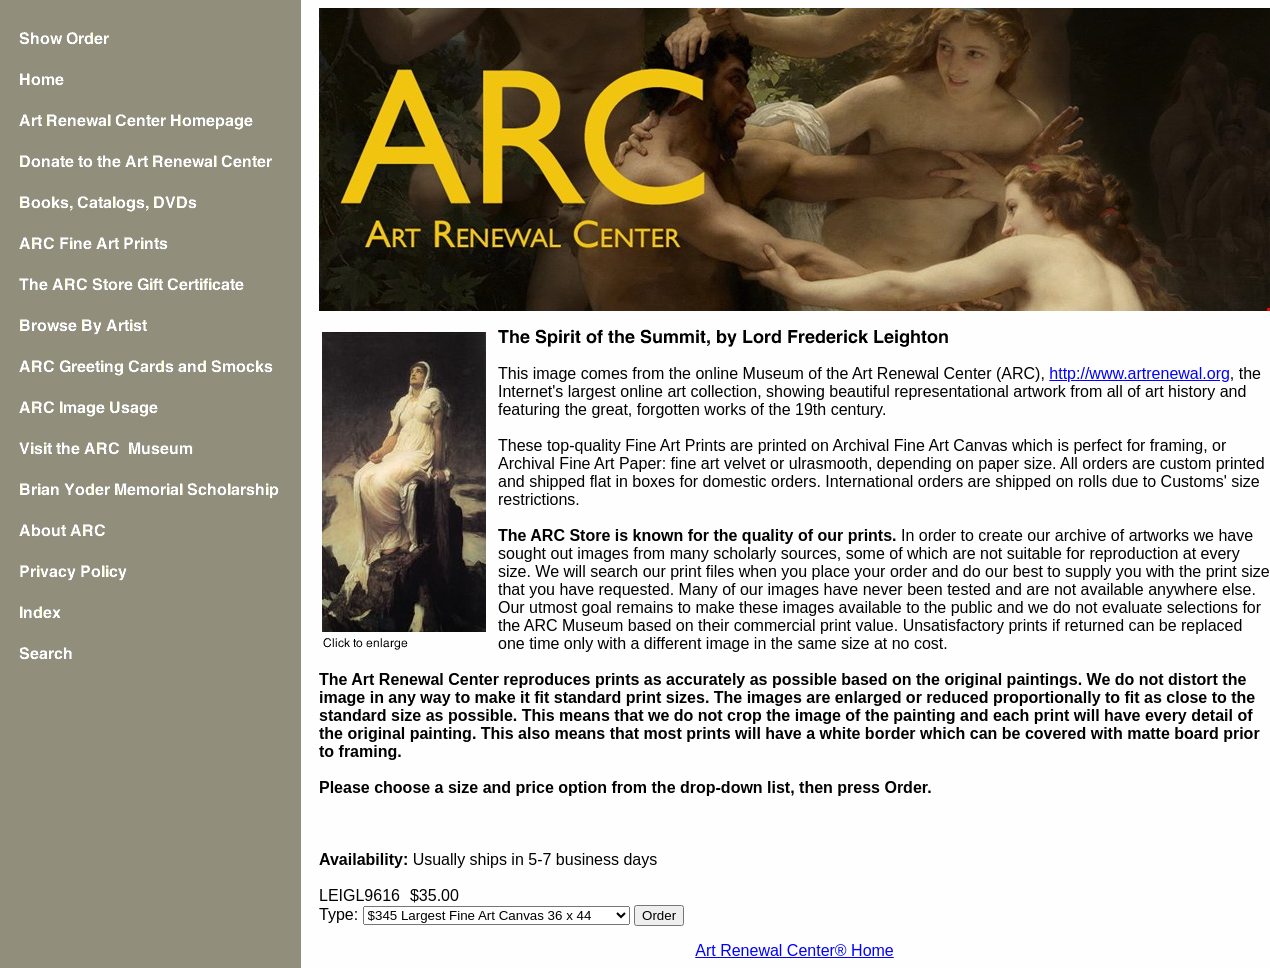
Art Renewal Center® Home (794, 950)
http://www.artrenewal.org (1139, 373)
